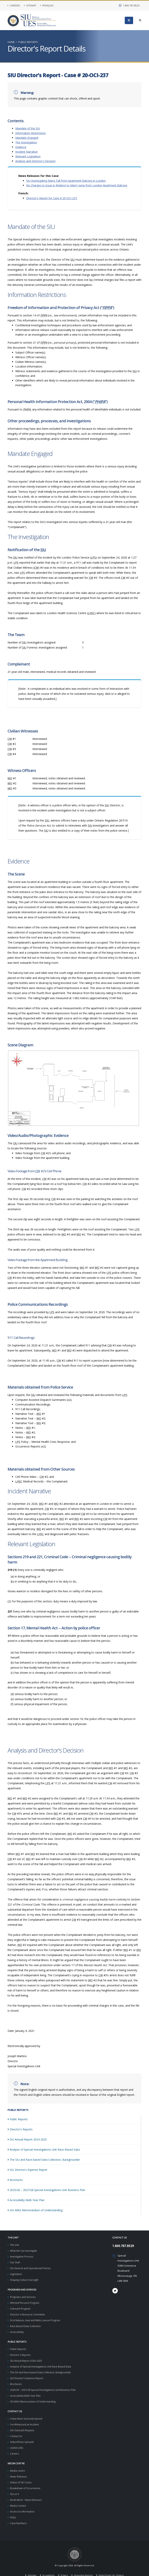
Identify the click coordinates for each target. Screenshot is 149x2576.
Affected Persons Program (25, 2301)
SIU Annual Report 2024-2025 (26, 2357)
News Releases (19, 2470)
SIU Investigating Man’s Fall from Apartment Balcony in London (66, 180)
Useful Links (17, 2442)
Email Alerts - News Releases (26, 2492)
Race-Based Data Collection (26, 2323)
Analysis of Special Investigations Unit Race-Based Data (42, 2363)
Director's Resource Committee (28, 2312)
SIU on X (15, 2487)
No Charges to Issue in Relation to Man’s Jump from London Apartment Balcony (76, 185)
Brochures (16, 2380)
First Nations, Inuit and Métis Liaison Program (36, 2318)
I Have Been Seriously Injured (27, 2413)
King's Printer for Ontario (112, 2567)
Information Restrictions (30, 133)
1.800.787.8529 (129, 5)
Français (47, 5)
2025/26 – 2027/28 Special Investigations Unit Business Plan (44, 2385)
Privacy (63, 2567)
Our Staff (15, 2261)
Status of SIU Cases (21, 2475)
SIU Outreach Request (23, 2425)
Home (11, 42)
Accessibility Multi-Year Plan (26, 2391)
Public (18, 2119)
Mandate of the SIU (27, 128)
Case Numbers (18, 2515)
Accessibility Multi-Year (26, 2200)
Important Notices (83, 2567)
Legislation (16, 2273)
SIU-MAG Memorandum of (35, 2210)
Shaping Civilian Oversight (25, 2278)
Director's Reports (20, 2351)
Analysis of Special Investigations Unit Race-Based (44, 2149)
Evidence (20, 147)
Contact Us (16, 2430)
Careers (14, 5)
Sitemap (30, 5)
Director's (20, 2129)
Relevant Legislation (28, 156)
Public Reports (28, 42)
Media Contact (18, 2498)
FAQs (13, 2509)
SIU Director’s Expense (27, 2170)
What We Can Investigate (24, 2250)
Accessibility (17, 2329)
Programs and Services (23, 2295)
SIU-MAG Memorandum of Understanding (34, 2397)
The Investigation (26, 142)
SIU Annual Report (27, 2139)
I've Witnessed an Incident (25, 2419)
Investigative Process (22, 2256)
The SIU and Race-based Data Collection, (44, 2159)
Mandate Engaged (26, 138)
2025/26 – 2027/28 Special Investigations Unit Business (46, 2190)
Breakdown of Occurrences (26, 2481)
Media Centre (18, 2464)
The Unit (15, 2244)
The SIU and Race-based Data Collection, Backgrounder (42, 2368)
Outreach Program (20, 2306)
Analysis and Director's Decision (35, 161)
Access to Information (22, 2504)
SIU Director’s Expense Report (27, 2374)
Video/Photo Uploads (22, 2436)
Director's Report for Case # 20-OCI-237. (51, 198)
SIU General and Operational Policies (31, 2267)
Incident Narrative (26, 152)
